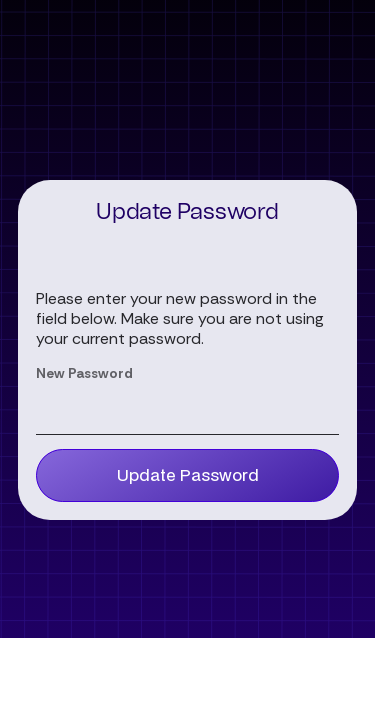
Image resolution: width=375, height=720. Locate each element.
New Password (84, 373)
